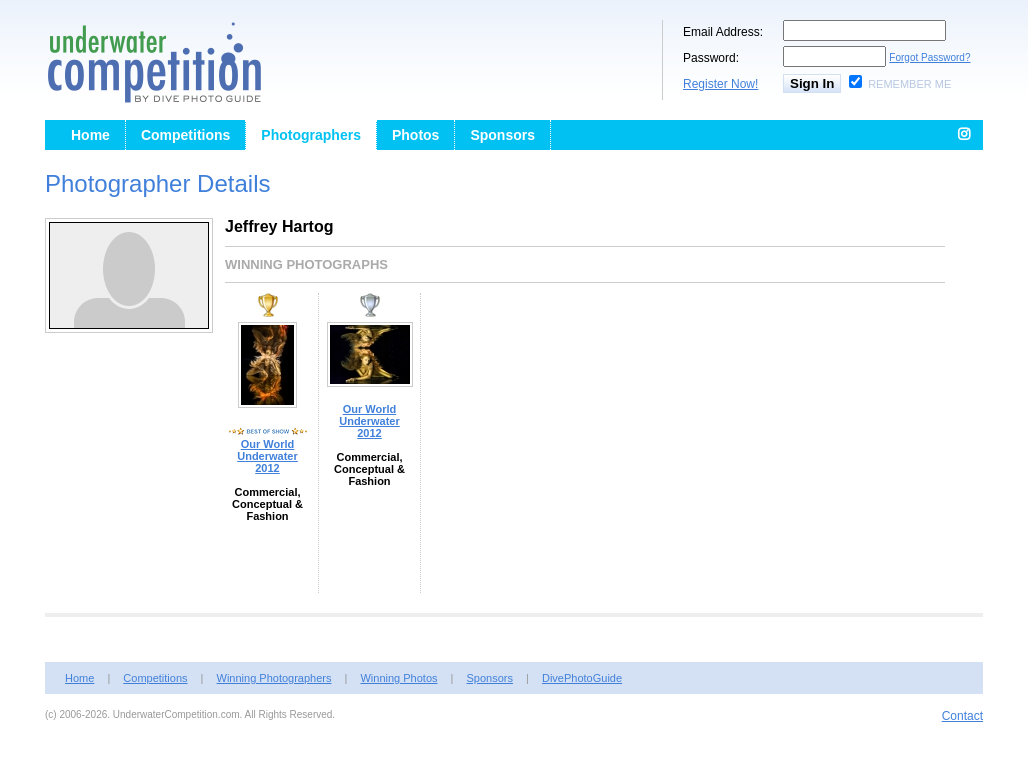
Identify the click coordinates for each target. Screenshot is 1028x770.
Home (90, 135)
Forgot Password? (929, 57)
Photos (415, 135)
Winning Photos (398, 678)
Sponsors (502, 135)
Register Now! (720, 84)
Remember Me (909, 84)
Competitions (185, 135)
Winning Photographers (274, 678)
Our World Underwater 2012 (267, 456)
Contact (962, 716)
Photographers (311, 135)
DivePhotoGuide (582, 678)
